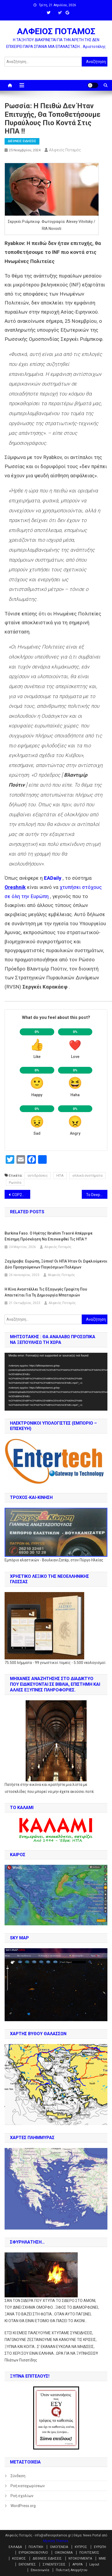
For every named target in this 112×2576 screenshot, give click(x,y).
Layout (94, 2564)
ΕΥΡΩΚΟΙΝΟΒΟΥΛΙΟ (33, 2552)
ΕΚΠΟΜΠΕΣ (27, 2564)
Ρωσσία (15, 1182)
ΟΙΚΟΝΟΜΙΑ (64, 2552)
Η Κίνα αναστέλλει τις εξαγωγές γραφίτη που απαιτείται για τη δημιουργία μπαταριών (46, 1292)
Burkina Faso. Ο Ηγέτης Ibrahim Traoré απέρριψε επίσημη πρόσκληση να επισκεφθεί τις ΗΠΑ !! (49, 1236)
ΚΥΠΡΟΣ (81, 2547)
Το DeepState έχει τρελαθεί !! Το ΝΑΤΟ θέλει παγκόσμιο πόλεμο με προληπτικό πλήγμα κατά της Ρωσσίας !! (96, 1195)
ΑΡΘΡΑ (77, 2564)
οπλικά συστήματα (87, 1175)
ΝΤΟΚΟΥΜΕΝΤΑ (80, 2558)
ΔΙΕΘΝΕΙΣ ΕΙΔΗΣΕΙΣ (22, 141)
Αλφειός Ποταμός (65, 150)
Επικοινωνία (40, 2570)
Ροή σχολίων (22, 2496)
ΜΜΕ (102, 2558)
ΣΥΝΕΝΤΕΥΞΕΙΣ (54, 2564)
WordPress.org (23, 2506)
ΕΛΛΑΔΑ (15, 2547)
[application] (56, 1382)
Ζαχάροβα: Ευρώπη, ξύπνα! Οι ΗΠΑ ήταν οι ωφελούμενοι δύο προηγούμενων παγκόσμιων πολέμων (56, 1264)
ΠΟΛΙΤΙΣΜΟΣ (89, 2552)
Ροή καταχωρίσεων (28, 2486)
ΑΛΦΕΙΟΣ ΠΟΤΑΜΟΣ (56, 31)
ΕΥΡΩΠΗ (100, 2547)
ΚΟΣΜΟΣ (19, 2558)
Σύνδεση (18, 2476)
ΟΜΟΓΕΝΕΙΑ (59, 2547)
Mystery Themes (55, 2541)
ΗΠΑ (60, 1175)
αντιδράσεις (38, 1175)
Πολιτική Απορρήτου (71, 2570)
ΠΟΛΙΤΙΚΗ (36, 2547)
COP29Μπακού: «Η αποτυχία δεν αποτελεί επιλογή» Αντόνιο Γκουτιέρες (21, 1195)
